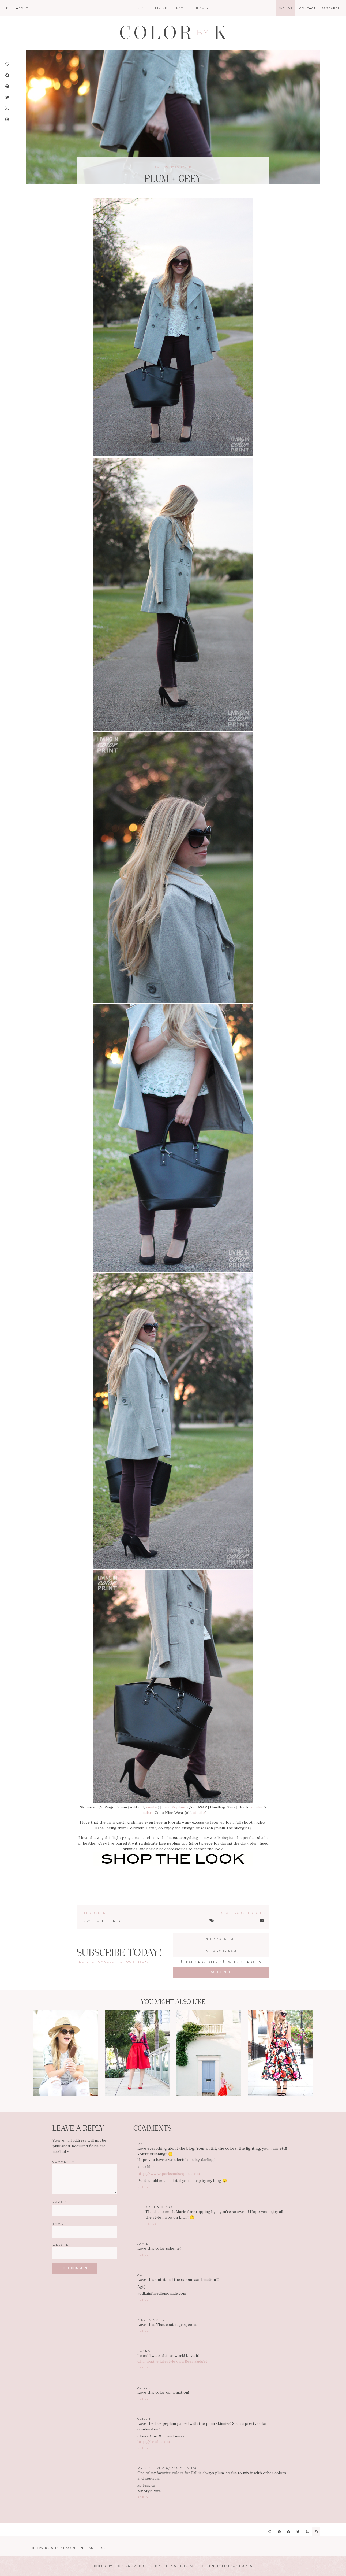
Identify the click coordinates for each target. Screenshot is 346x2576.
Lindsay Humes (237, 2566)
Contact (188, 2566)
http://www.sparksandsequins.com (168, 2173)
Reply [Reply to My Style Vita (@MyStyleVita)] (143, 2497)
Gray (86, 1921)
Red (117, 1921)
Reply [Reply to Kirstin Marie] (143, 2331)
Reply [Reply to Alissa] (143, 2398)
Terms (170, 2566)
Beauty (202, 8)
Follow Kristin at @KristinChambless (67, 2548)
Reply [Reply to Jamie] (143, 2254)
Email (59, 2223)
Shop (155, 2566)
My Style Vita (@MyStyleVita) (167, 2468)
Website (60, 2244)
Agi (140, 2275)
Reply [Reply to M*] (143, 2187)
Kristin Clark (159, 2207)
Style (142, 8)
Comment (63, 2161)
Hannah (145, 2351)
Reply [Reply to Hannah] (143, 2367)
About (140, 2566)
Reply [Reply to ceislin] (143, 2448)
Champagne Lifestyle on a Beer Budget (172, 2361)
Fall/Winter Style (173, 167)
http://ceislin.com (153, 2441)
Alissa (143, 2387)
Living (161, 8)
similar (152, 1807)
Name (59, 2202)
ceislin (144, 2418)
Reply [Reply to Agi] (143, 2299)
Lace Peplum (173, 1807)
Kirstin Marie (151, 2320)
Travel (181, 8)
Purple (102, 1921)
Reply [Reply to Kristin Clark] (151, 2223)
